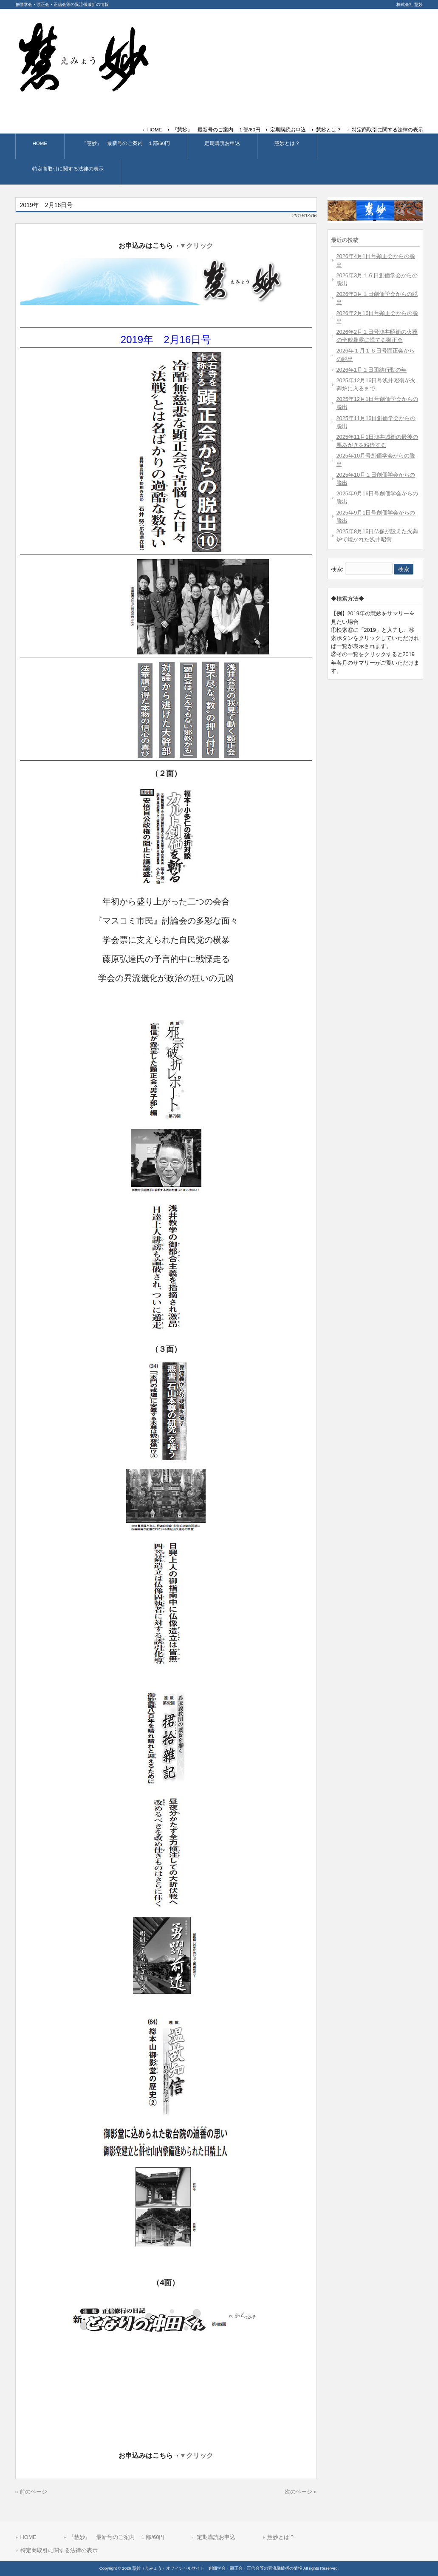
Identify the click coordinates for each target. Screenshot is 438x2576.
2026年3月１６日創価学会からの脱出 (377, 279)
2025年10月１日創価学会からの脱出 (375, 479)
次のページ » (301, 2491)
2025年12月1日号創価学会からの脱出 (377, 403)
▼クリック (197, 245)
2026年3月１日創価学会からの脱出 (377, 298)
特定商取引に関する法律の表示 (387, 129)
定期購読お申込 (288, 129)
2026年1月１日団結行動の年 (371, 370)
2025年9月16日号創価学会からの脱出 (377, 497)
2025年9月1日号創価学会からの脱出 (375, 516)
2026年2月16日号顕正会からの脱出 (377, 317)
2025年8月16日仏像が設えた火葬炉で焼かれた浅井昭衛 (377, 535)
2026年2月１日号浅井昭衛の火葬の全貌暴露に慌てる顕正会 (377, 336)
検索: (337, 569)
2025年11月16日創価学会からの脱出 (376, 422)
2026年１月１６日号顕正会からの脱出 (375, 354)
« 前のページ (31, 2491)
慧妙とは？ (329, 129)
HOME (154, 129)
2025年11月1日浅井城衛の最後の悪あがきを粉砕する (377, 441)
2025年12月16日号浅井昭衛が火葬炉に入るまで (376, 384)
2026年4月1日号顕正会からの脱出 (375, 260)
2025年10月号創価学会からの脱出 (375, 459)
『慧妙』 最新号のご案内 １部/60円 (216, 129)
